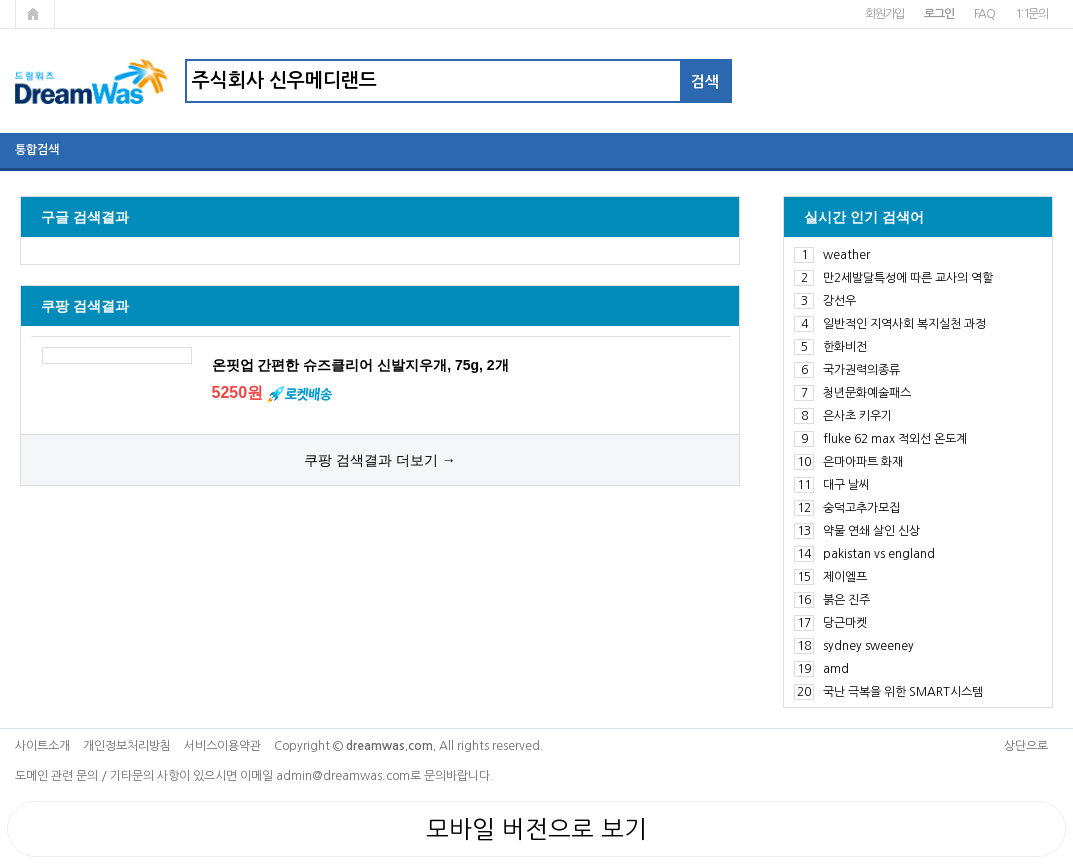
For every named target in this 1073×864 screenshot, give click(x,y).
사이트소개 (42, 746)
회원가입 (884, 14)
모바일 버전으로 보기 (536, 829)
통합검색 (37, 150)
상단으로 (1026, 746)
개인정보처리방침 (127, 746)
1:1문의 (1031, 14)
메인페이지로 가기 (35, 14)
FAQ (984, 14)
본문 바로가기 (0, 0)
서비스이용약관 (222, 746)
